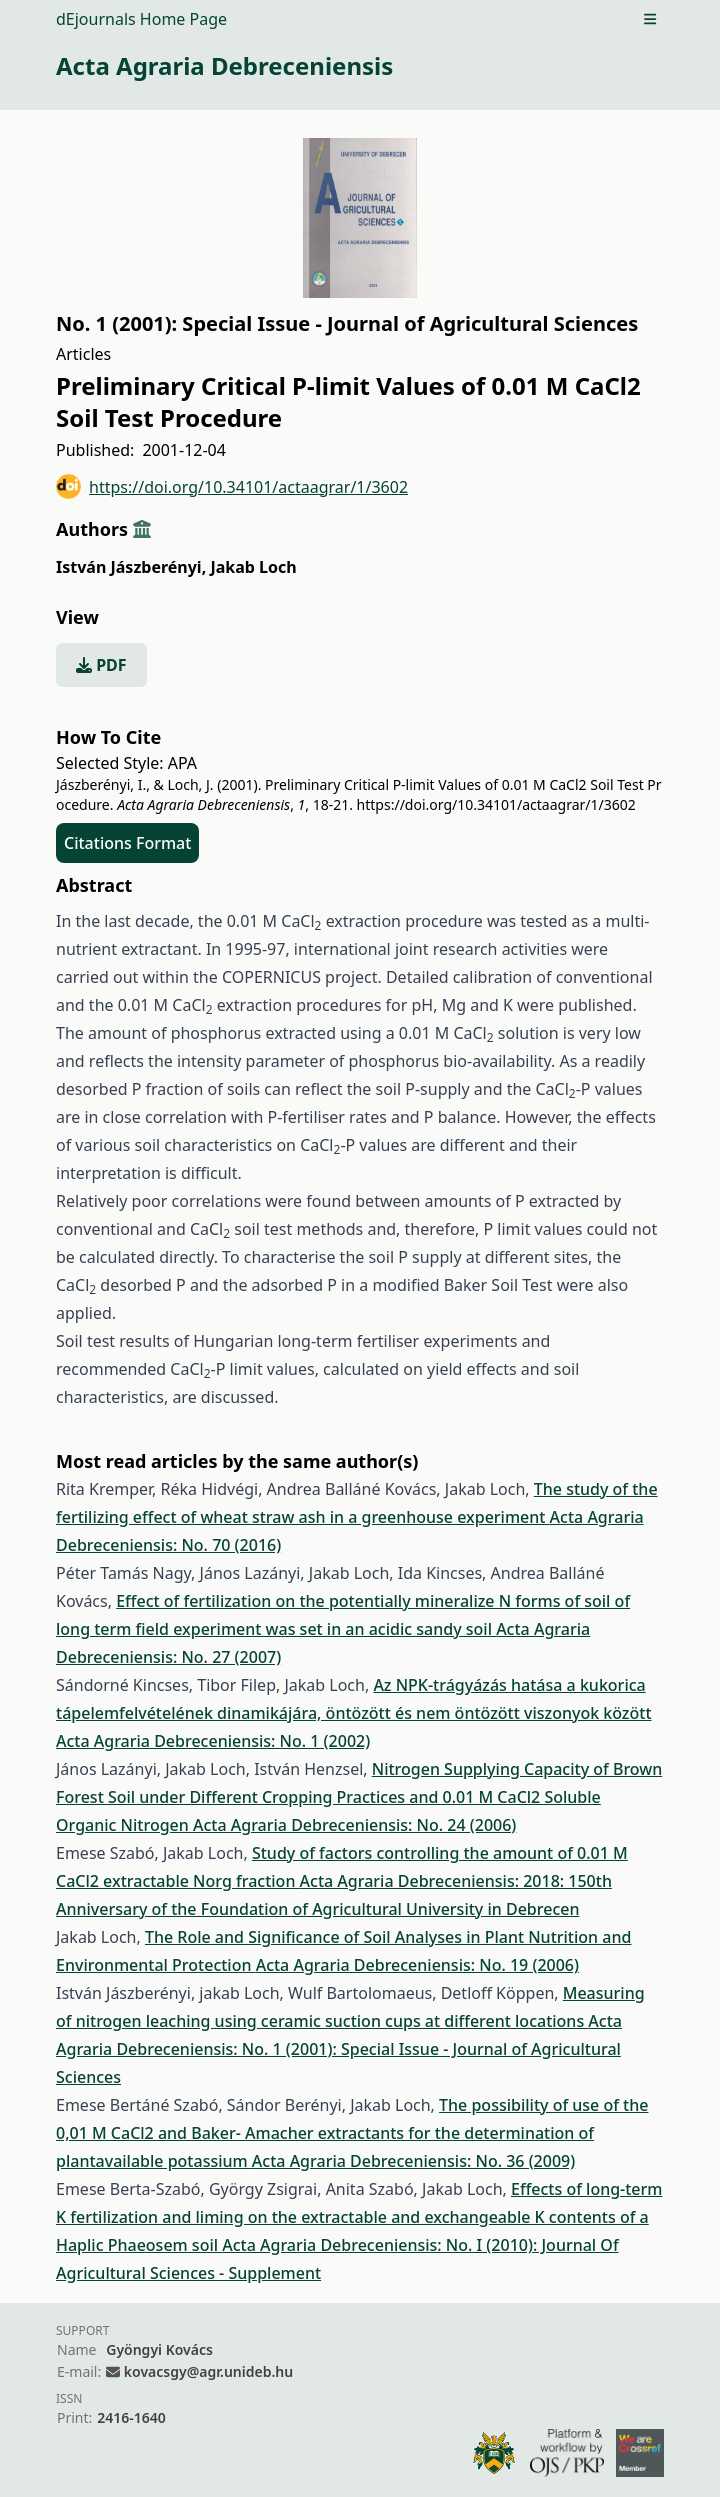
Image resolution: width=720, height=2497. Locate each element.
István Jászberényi (131, 567)
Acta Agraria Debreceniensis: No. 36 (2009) (413, 2161)
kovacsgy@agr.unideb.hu (208, 2371)
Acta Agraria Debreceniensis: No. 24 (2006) (354, 1825)
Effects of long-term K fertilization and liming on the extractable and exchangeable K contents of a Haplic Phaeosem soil (359, 2217)
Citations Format (127, 843)
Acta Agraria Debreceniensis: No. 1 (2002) (213, 1741)
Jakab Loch (253, 567)
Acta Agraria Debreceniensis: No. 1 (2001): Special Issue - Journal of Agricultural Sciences (339, 2049)
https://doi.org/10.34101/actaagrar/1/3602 (232, 486)
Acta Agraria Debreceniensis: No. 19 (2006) (417, 1965)
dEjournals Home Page (141, 19)
